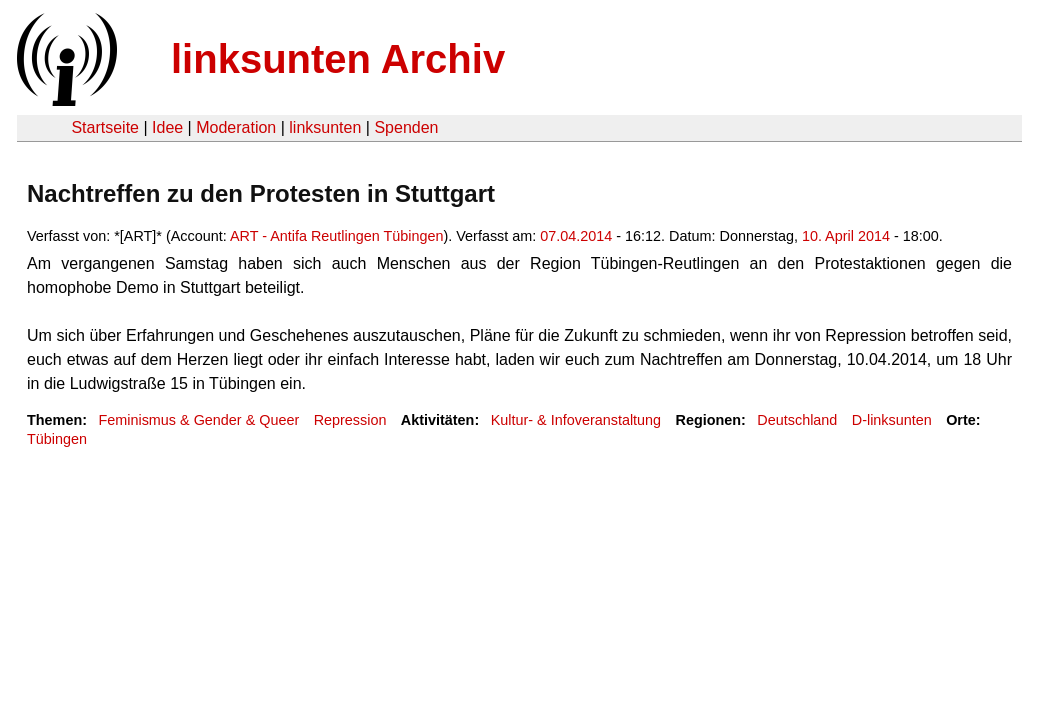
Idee (167, 127)
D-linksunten (892, 420)
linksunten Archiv (338, 59)
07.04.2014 (576, 236)
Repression (350, 420)
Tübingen (57, 439)
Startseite (105, 127)
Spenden (406, 127)
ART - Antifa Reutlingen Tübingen (337, 236)
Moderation (236, 127)
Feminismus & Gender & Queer (198, 420)
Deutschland (797, 420)
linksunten (325, 127)
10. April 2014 (846, 236)
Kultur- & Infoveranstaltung (576, 420)
